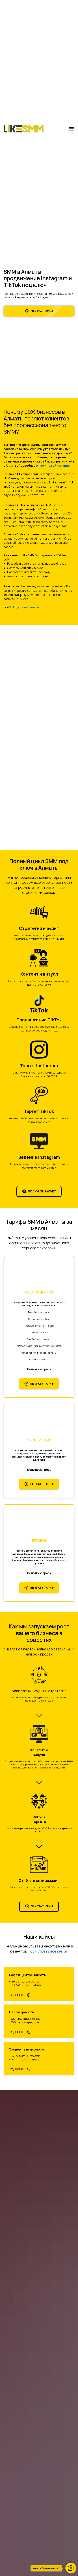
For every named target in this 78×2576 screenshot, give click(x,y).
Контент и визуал (39, 974)
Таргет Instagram (39, 1065)
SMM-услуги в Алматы (24, 607)
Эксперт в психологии (27, 2049)
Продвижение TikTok (39, 1020)
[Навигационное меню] (71, 129)
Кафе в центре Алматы (27, 1975)
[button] (39, 311)
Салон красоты (21, 2012)
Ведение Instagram (39, 1157)
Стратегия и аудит (39, 928)
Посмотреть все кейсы (47, 1951)
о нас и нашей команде (53, 466)
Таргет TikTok (39, 1111)
